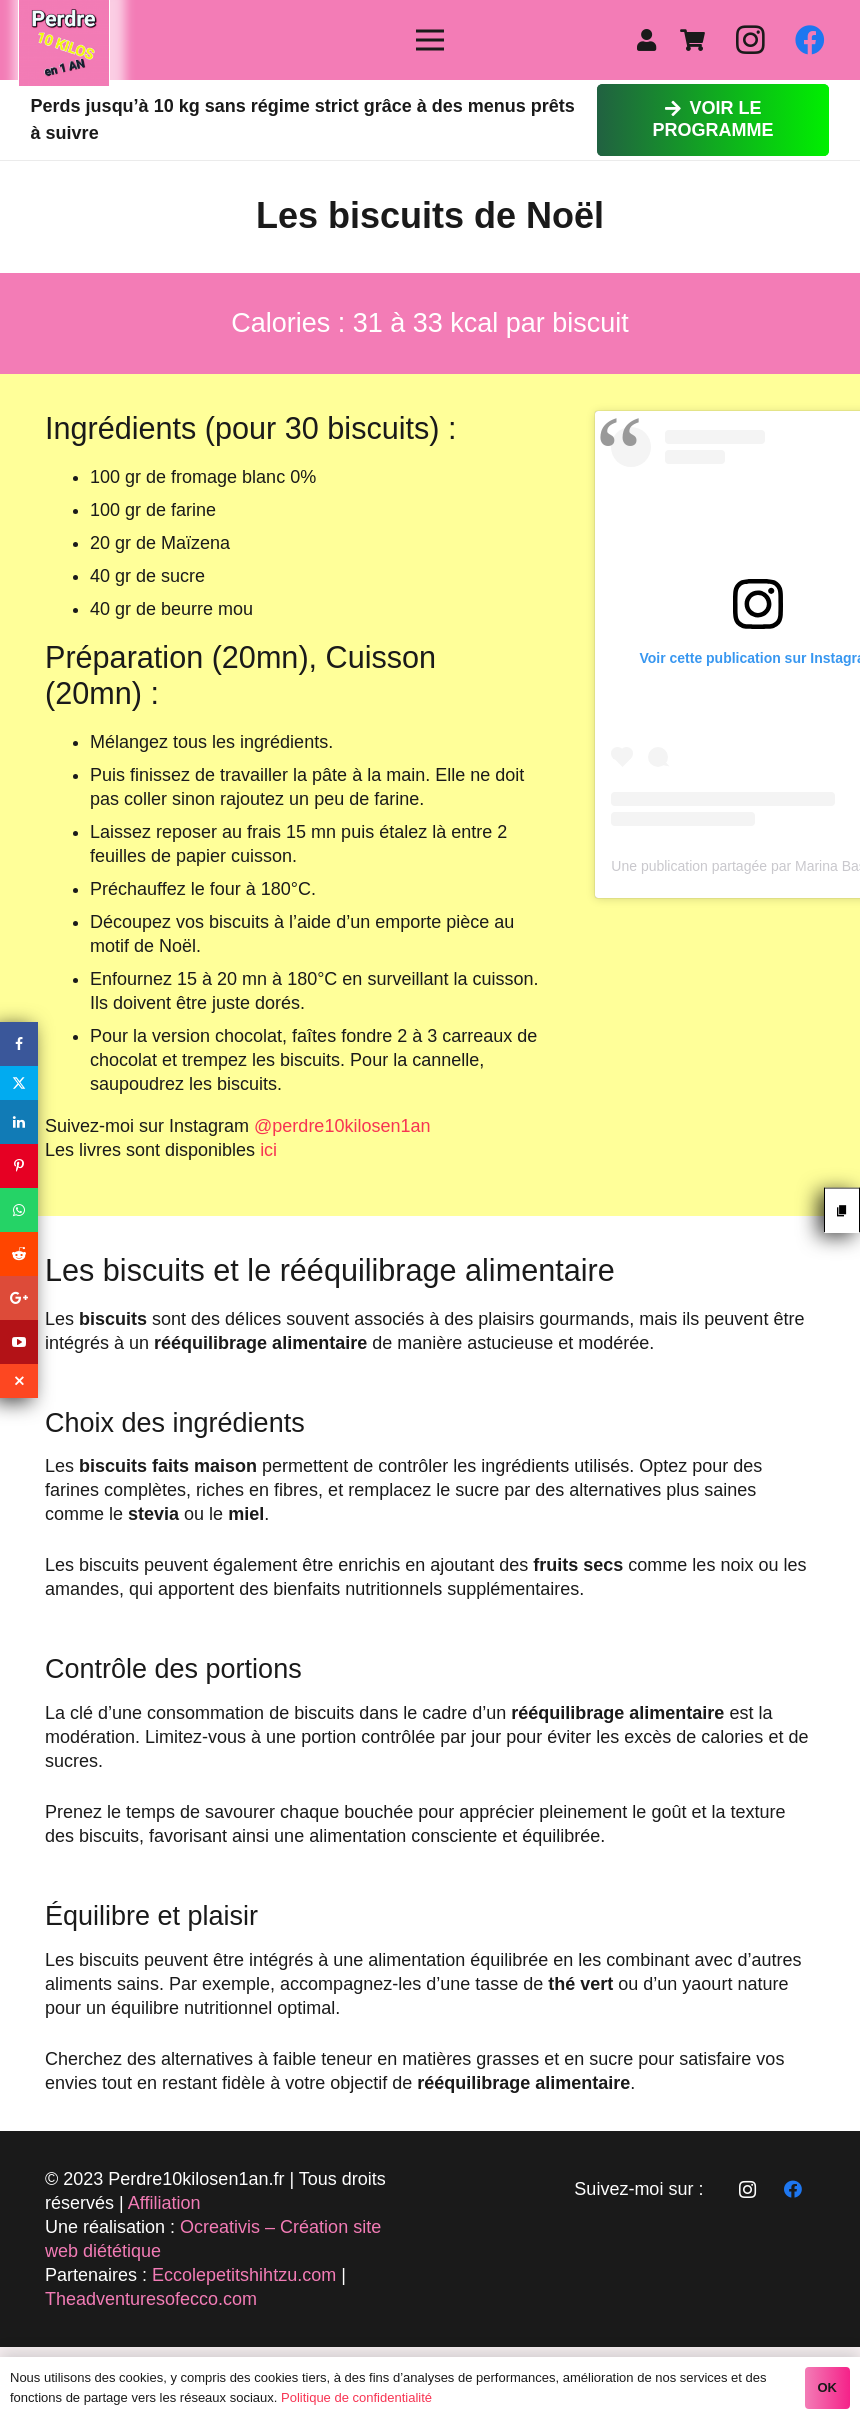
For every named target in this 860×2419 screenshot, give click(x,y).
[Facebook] (810, 40)
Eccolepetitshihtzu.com (244, 2275)
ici (268, 1150)
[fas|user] (651, 40)
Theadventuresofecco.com (151, 2299)
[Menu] (430, 40)
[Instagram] (750, 40)
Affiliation (164, 2203)
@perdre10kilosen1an (342, 1126)
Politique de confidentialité (356, 2397)
